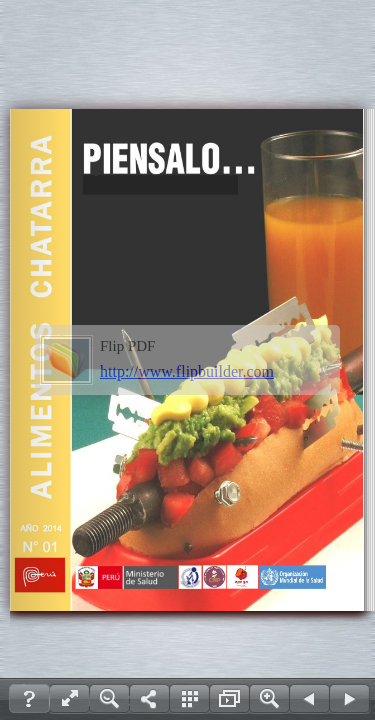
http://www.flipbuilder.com (187, 371)
